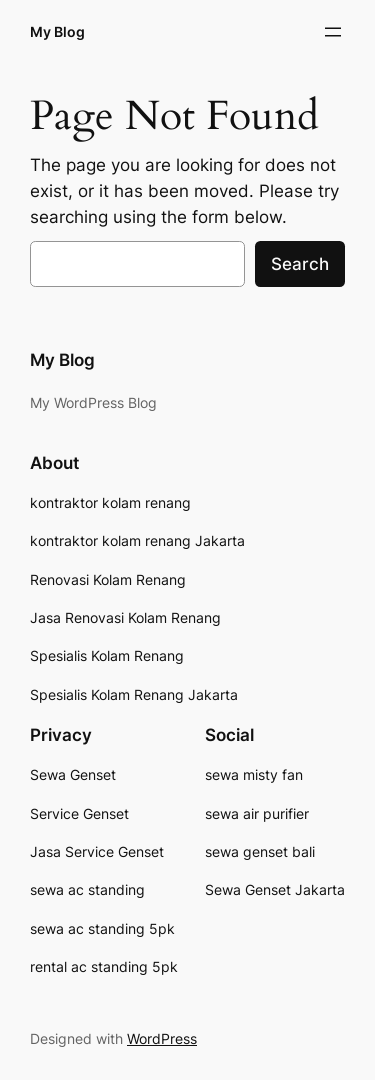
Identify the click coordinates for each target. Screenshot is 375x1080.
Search (300, 264)
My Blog (57, 31)
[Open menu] (333, 32)
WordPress (162, 1038)
